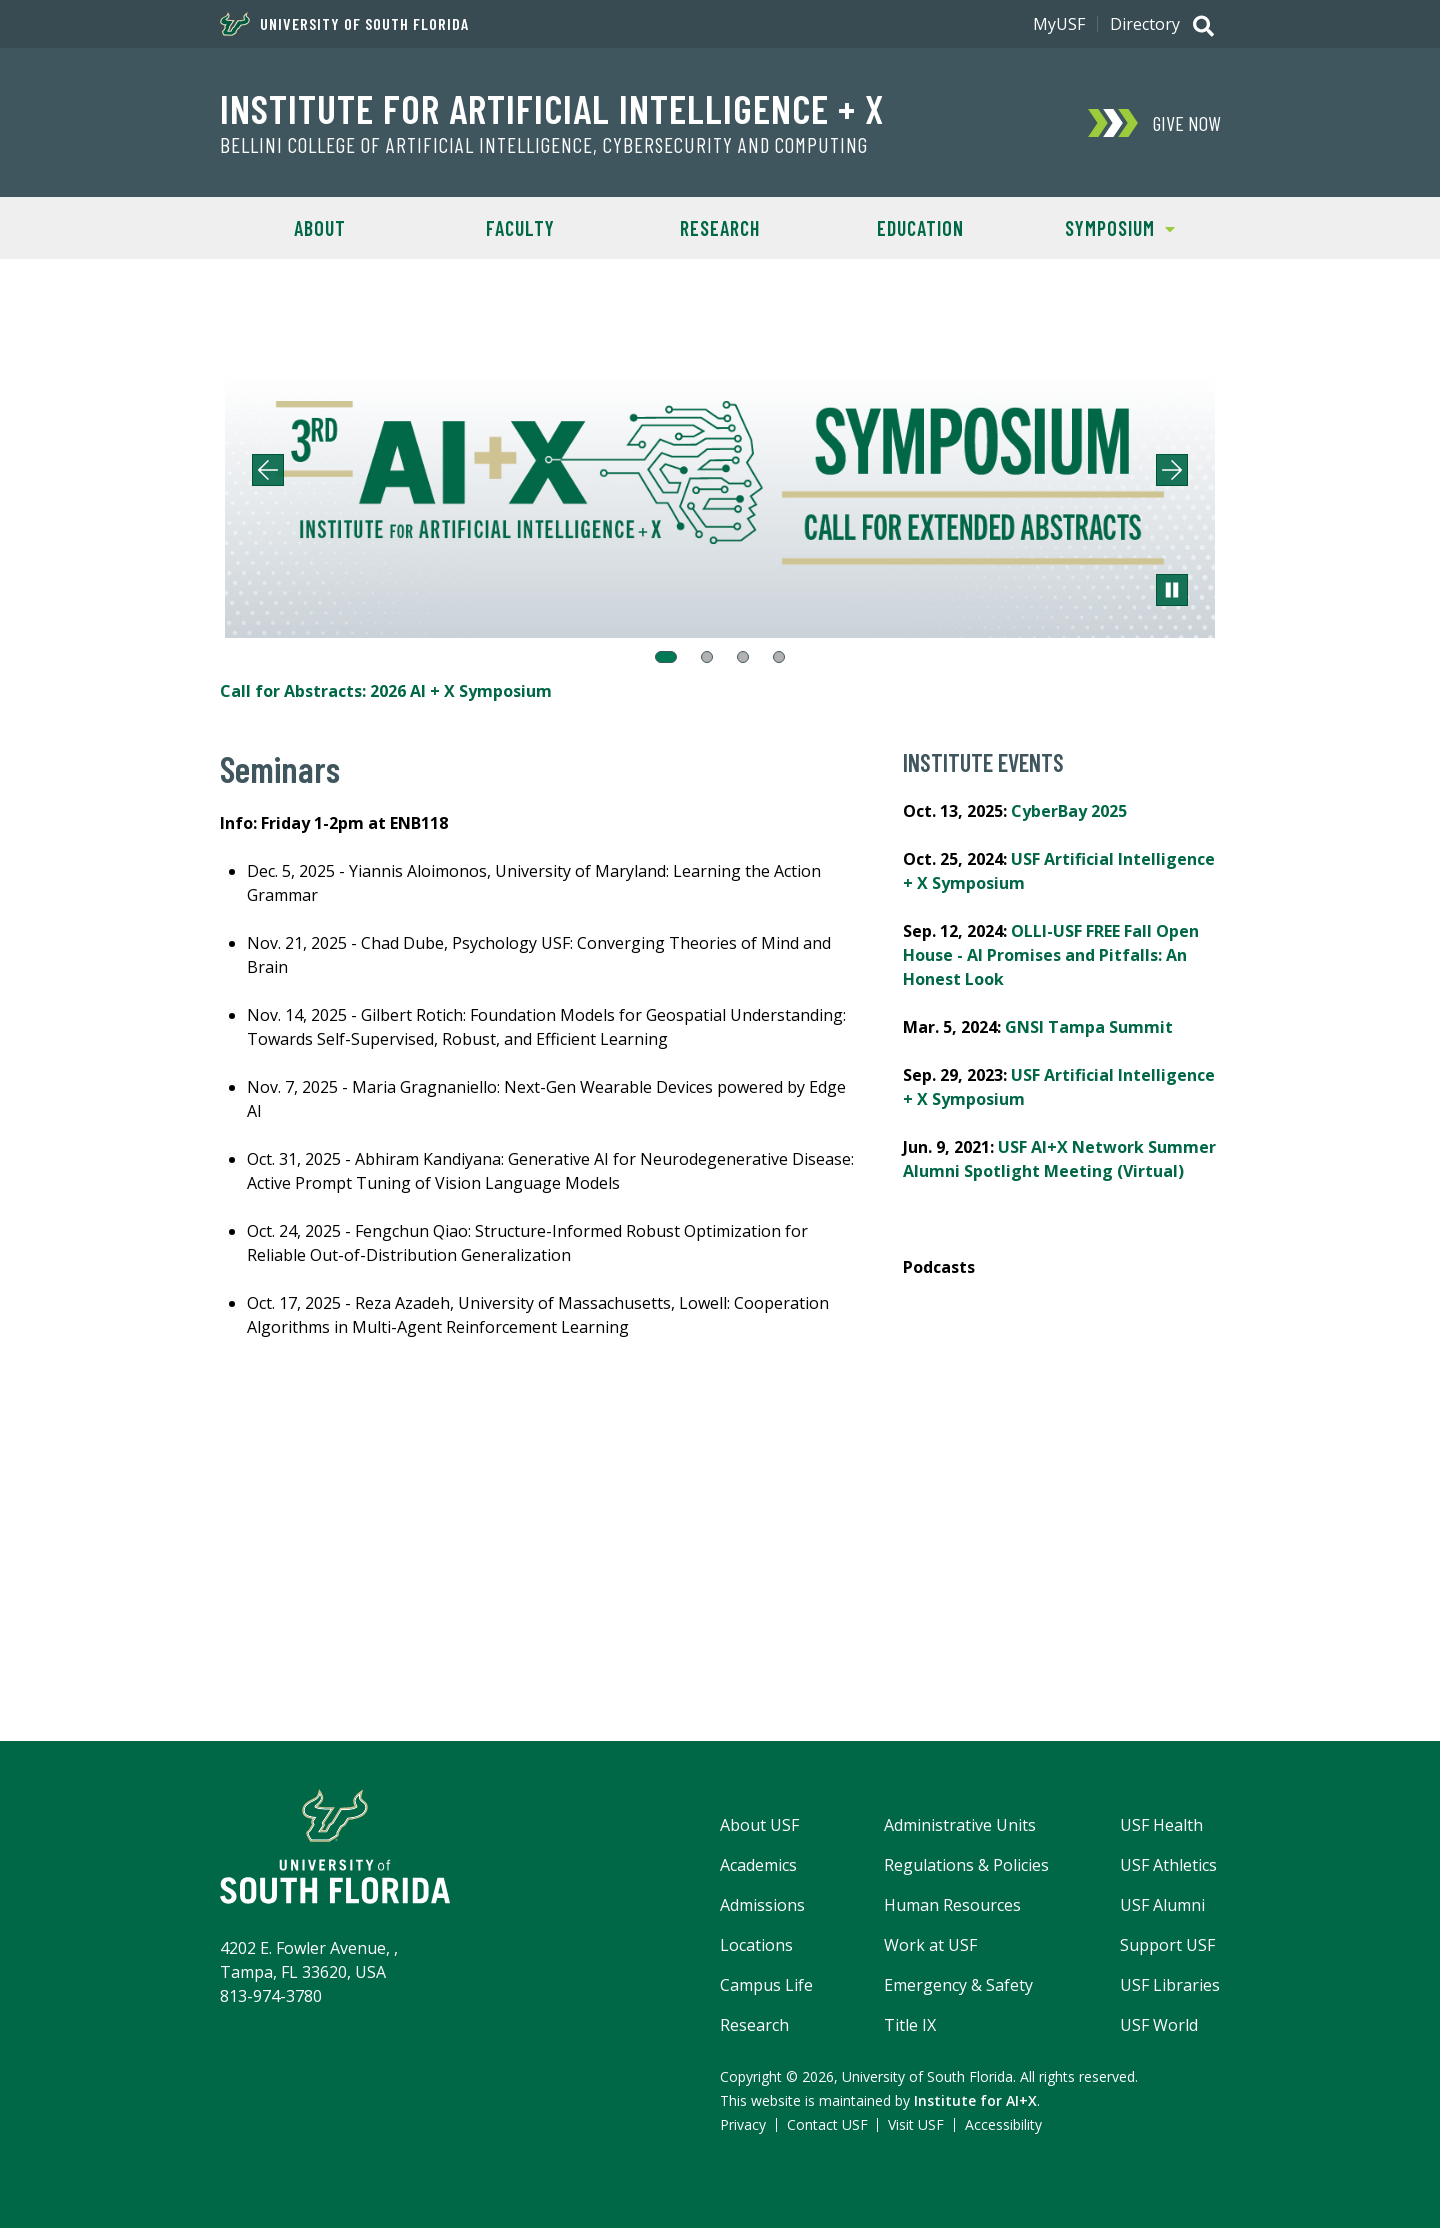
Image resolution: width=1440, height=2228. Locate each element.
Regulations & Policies (966, 1865)
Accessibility (1003, 2124)
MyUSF (1059, 24)
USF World (1159, 2025)
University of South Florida (344, 24)
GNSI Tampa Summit (1089, 1027)
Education (920, 228)
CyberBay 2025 (1069, 811)
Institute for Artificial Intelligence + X (552, 108)
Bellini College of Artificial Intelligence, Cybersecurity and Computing (544, 145)
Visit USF (916, 2124)
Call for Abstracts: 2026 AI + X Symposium (386, 691)
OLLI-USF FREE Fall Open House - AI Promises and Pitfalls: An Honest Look (1051, 955)
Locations (756, 1945)
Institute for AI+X (975, 2100)
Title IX (910, 2025)
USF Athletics (1168, 1865)
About (320, 228)
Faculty (520, 228)
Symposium (1097, 226)
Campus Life (766, 1985)
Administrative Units (960, 1825)
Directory (1145, 24)
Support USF (1167, 1945)
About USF (759, 1825)
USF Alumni (1162, 1905)
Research (720, 228)
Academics (758, 1865)
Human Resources (952, 1905)
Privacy (743, 2124)
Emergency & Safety (958, 1985)
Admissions (762, 1905)
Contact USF (827, 2124)
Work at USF (930, 1945)
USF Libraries (1170, 1985)
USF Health (1161, 1825)
